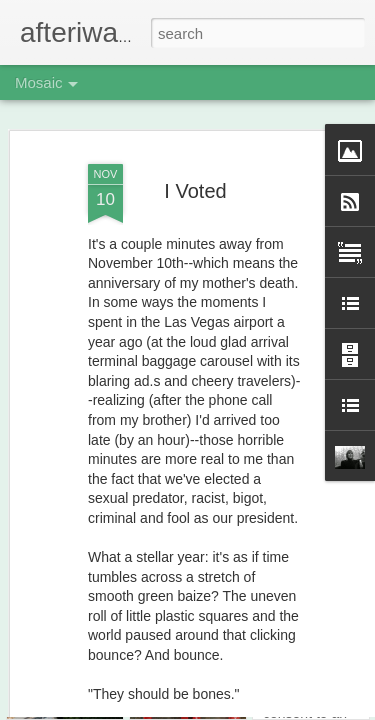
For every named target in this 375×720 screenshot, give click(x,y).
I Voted (195, 157)
